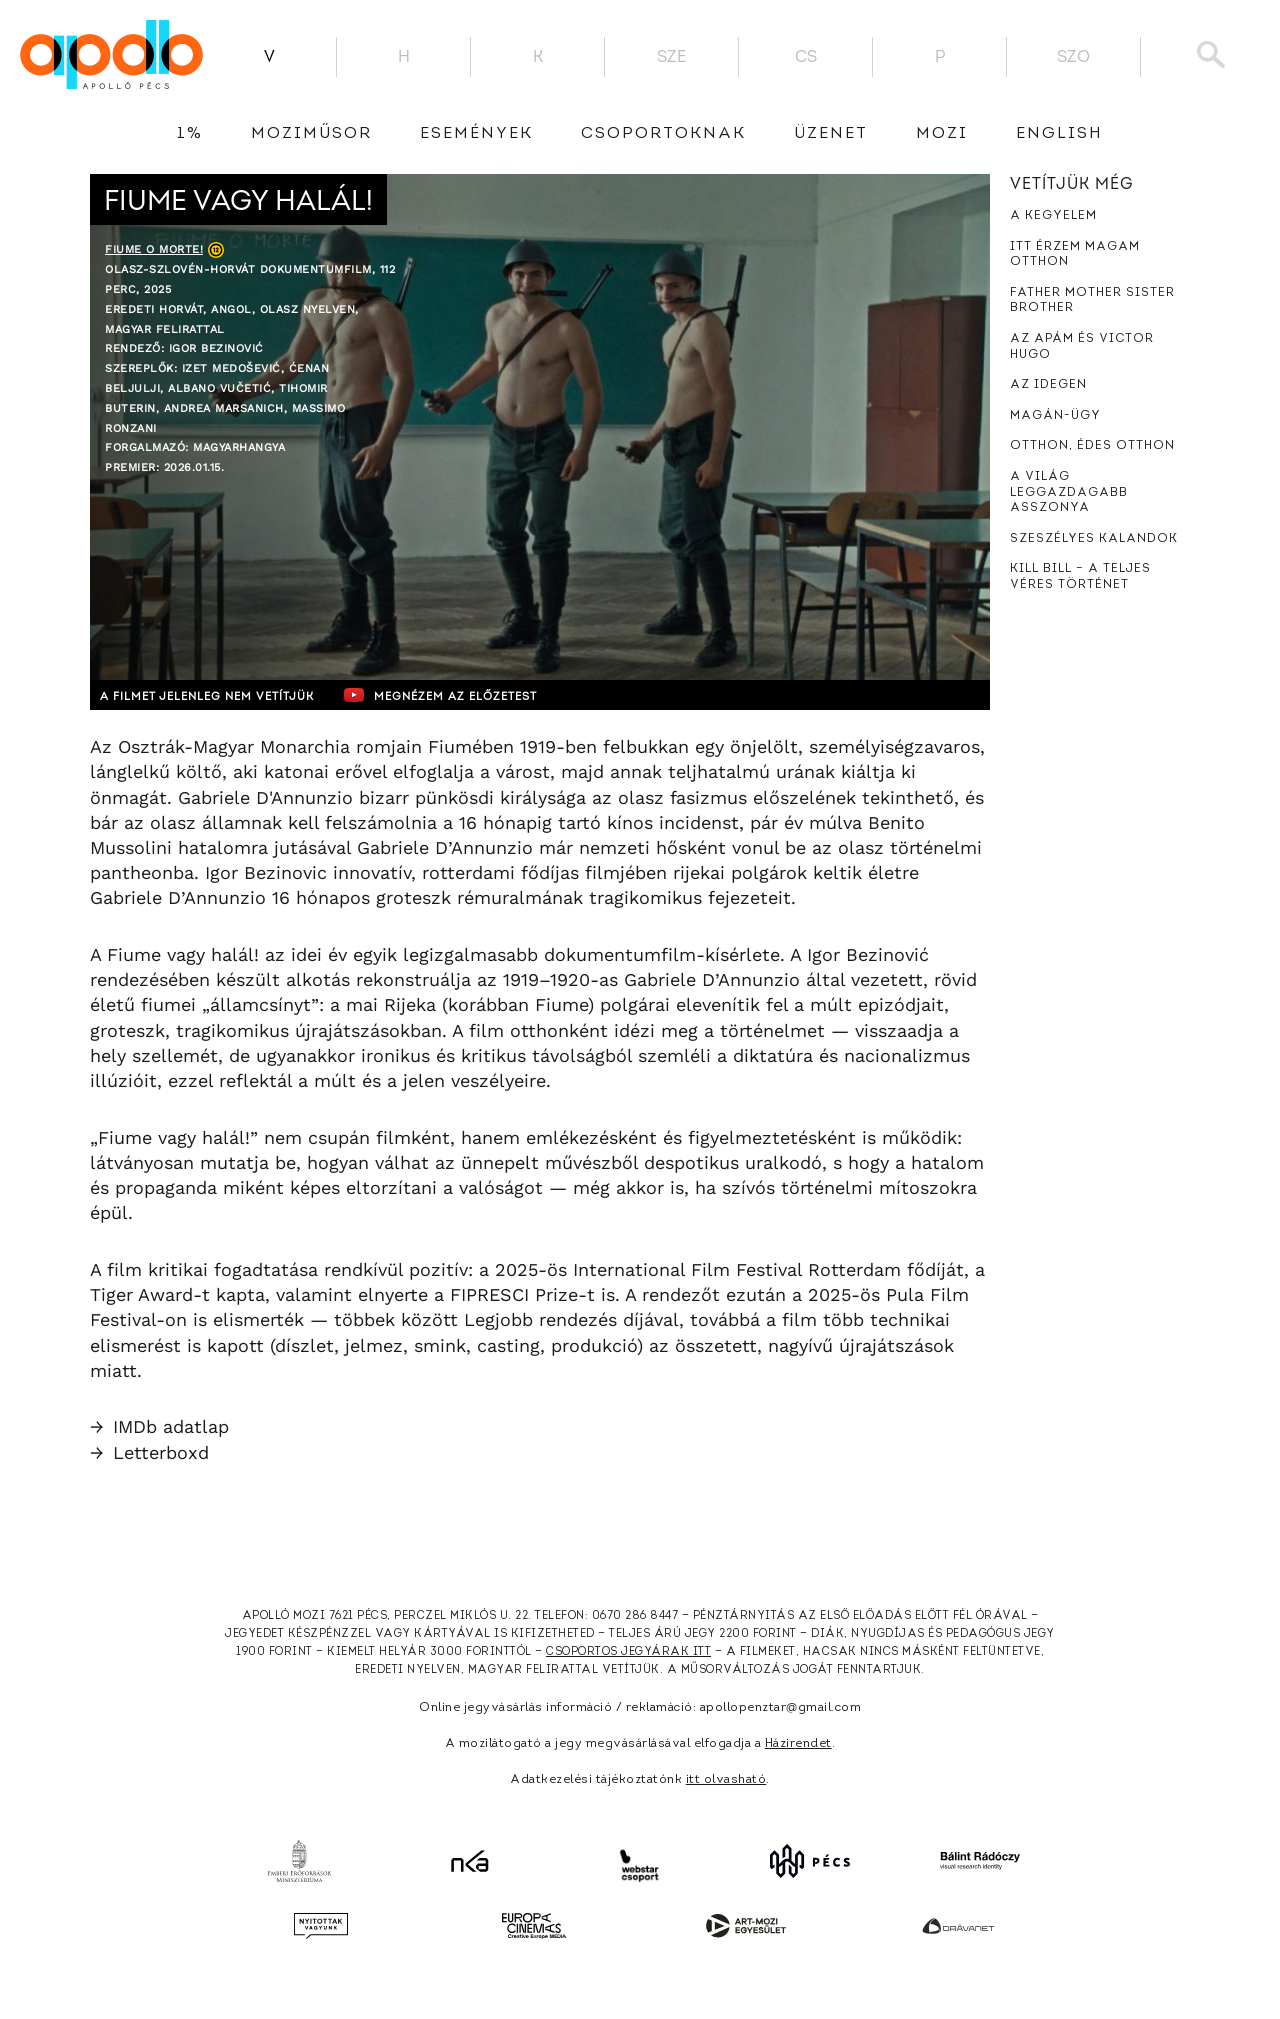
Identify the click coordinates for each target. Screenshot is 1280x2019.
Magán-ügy (1055, 416)
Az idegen (1048, 385)
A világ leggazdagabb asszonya (1069, 492)
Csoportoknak (663, 134)
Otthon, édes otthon (1092, 446)
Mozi (942, 134)
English (1059, 134)
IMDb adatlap (159, 1426)
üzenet (831, 134)
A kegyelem (1053, 216)
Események (476, 134)
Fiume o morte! (154, 249)
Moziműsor (311, 134)
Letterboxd (149, 1452)
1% (190, 134)
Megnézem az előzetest (479, 695)
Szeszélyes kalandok (1094, 539)
